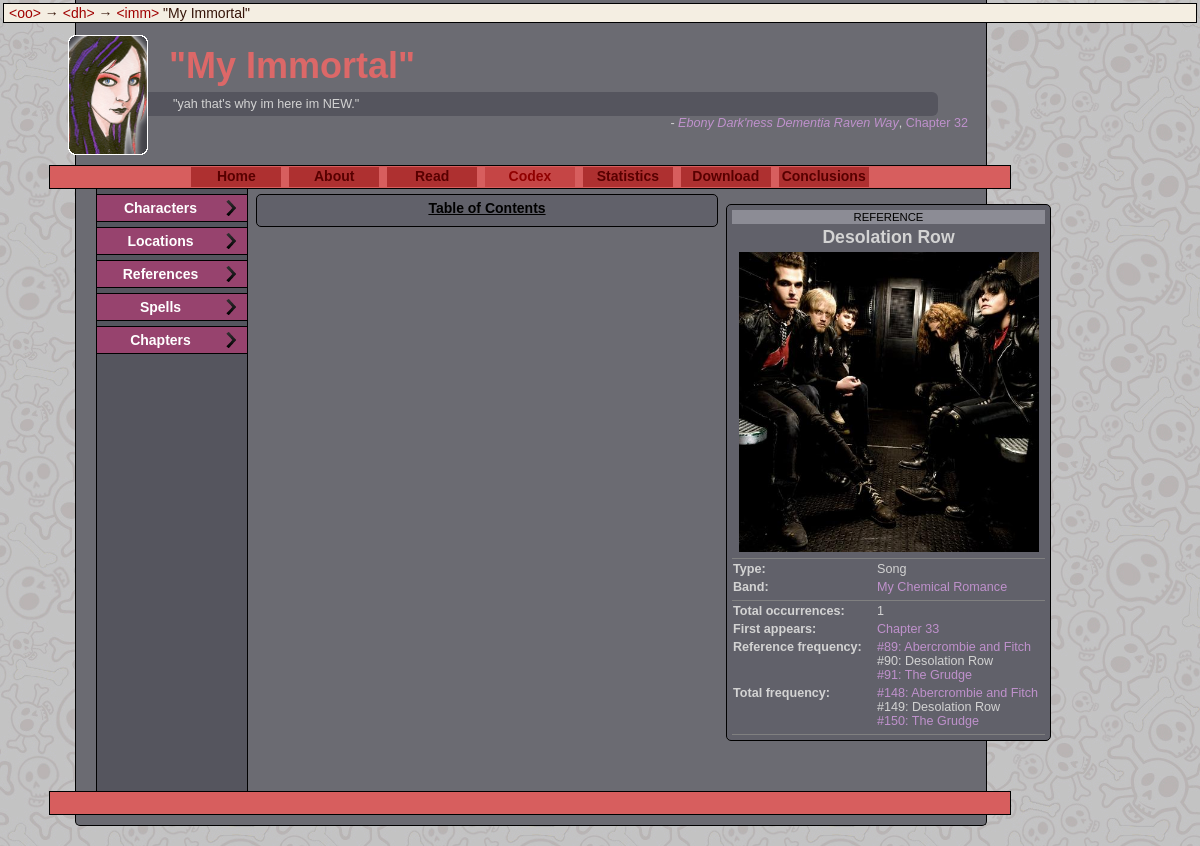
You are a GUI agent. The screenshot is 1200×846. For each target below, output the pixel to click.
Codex (530, 176)
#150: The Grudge (928, 721)
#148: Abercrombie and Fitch (957, 693)
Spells (160, 307)
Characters (160, 208)
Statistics (628, 176)
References (161, 274)
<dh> (79, 13)
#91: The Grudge (924, 675)
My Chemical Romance (942, 587)
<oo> (25, 13)
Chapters (160, 340)
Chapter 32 (937, 123)
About (334, 176)
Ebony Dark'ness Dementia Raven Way (788, 123)
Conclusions (824, 176)
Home (236, 176)
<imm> (137, 13)
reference (889, 217)
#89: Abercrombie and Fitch (954, 647)
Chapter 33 (908, 629)
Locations (160, 241)
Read (432, 176)
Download (725, 176)
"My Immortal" (292, 65)
